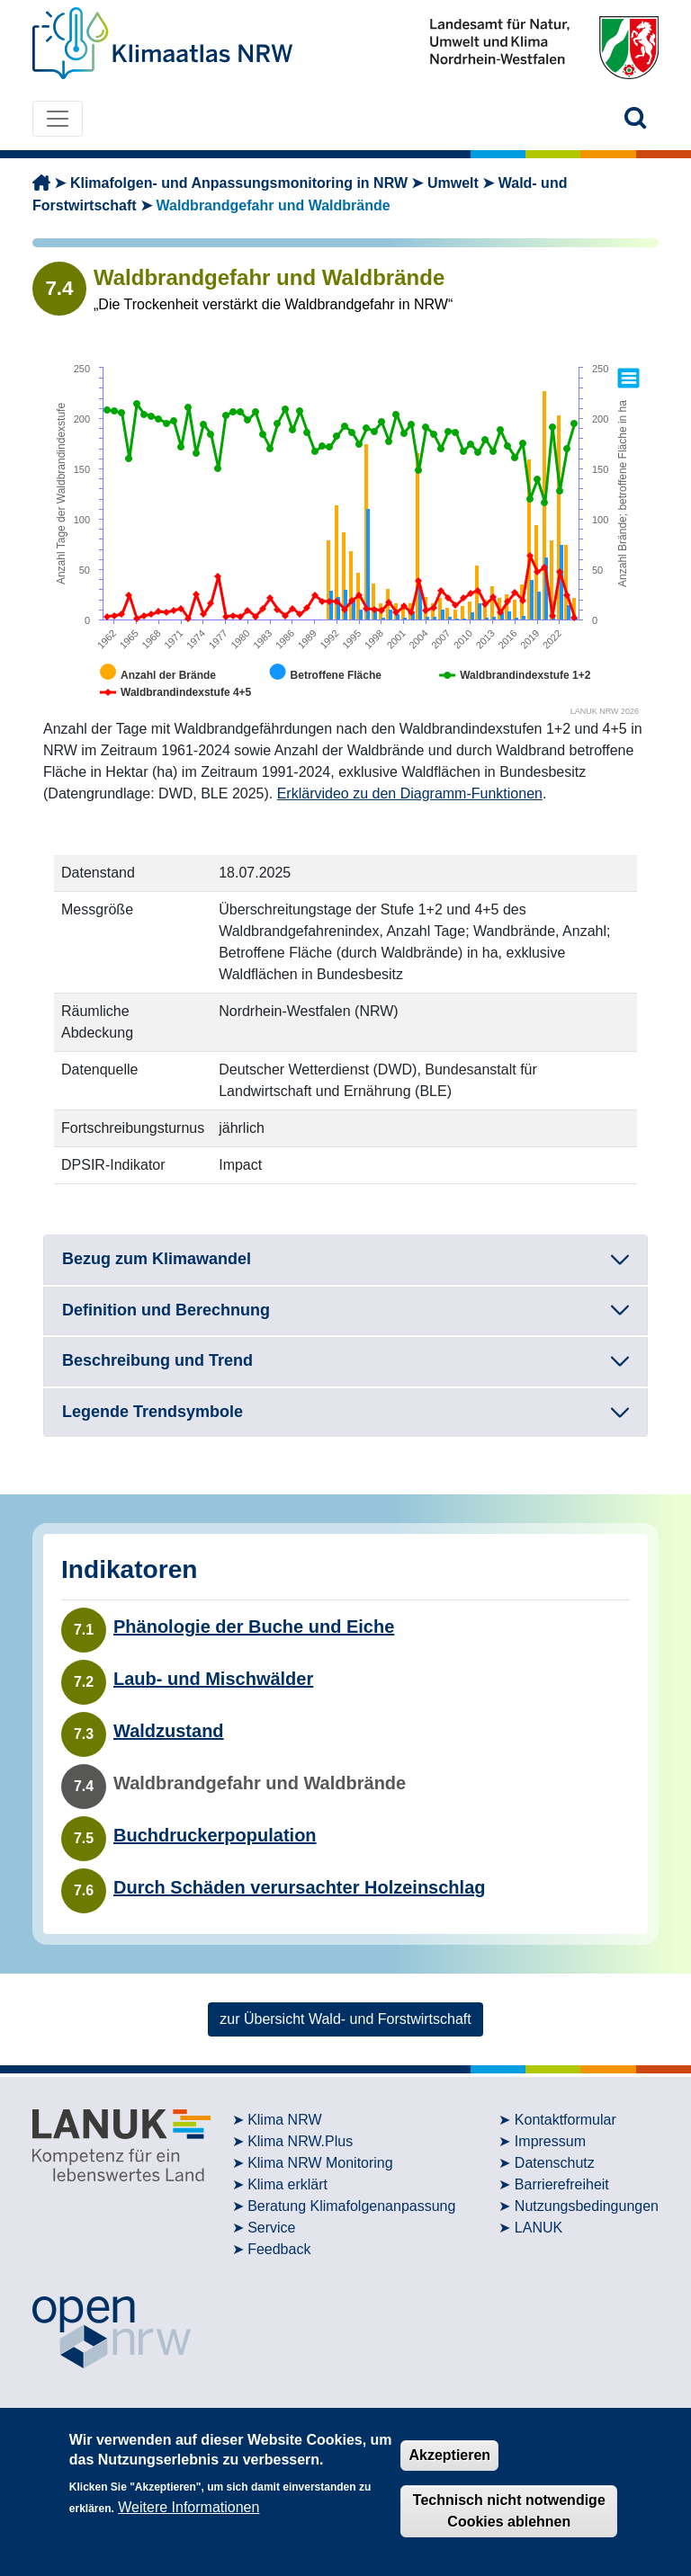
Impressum (550, 2141)
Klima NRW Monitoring (320, 2162)
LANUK (538, 2227)
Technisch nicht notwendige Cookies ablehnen (509, 2510)
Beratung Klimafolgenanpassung (351, 2206)
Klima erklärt (287, 2184)
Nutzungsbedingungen (587, 2206)
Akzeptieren (449, 2455)
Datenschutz (555, 2162)
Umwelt (453, 183)
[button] (636, 118)
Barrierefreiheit (562, 2184)
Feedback (278, 2249)
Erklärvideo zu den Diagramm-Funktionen (410, 793)
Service (271, 2227)
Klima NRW (284, 2119)
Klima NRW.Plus (300, 2141)
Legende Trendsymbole (152, 1412)
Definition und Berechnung (166, 1310)
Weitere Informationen (188, 2507)
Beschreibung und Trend (157, 1360)
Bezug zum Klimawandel (156, 1259)
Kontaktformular (565, 2119)
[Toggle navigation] (57, 119)
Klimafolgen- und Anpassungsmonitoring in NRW (239, 183)
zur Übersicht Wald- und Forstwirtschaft (345, 2019)
